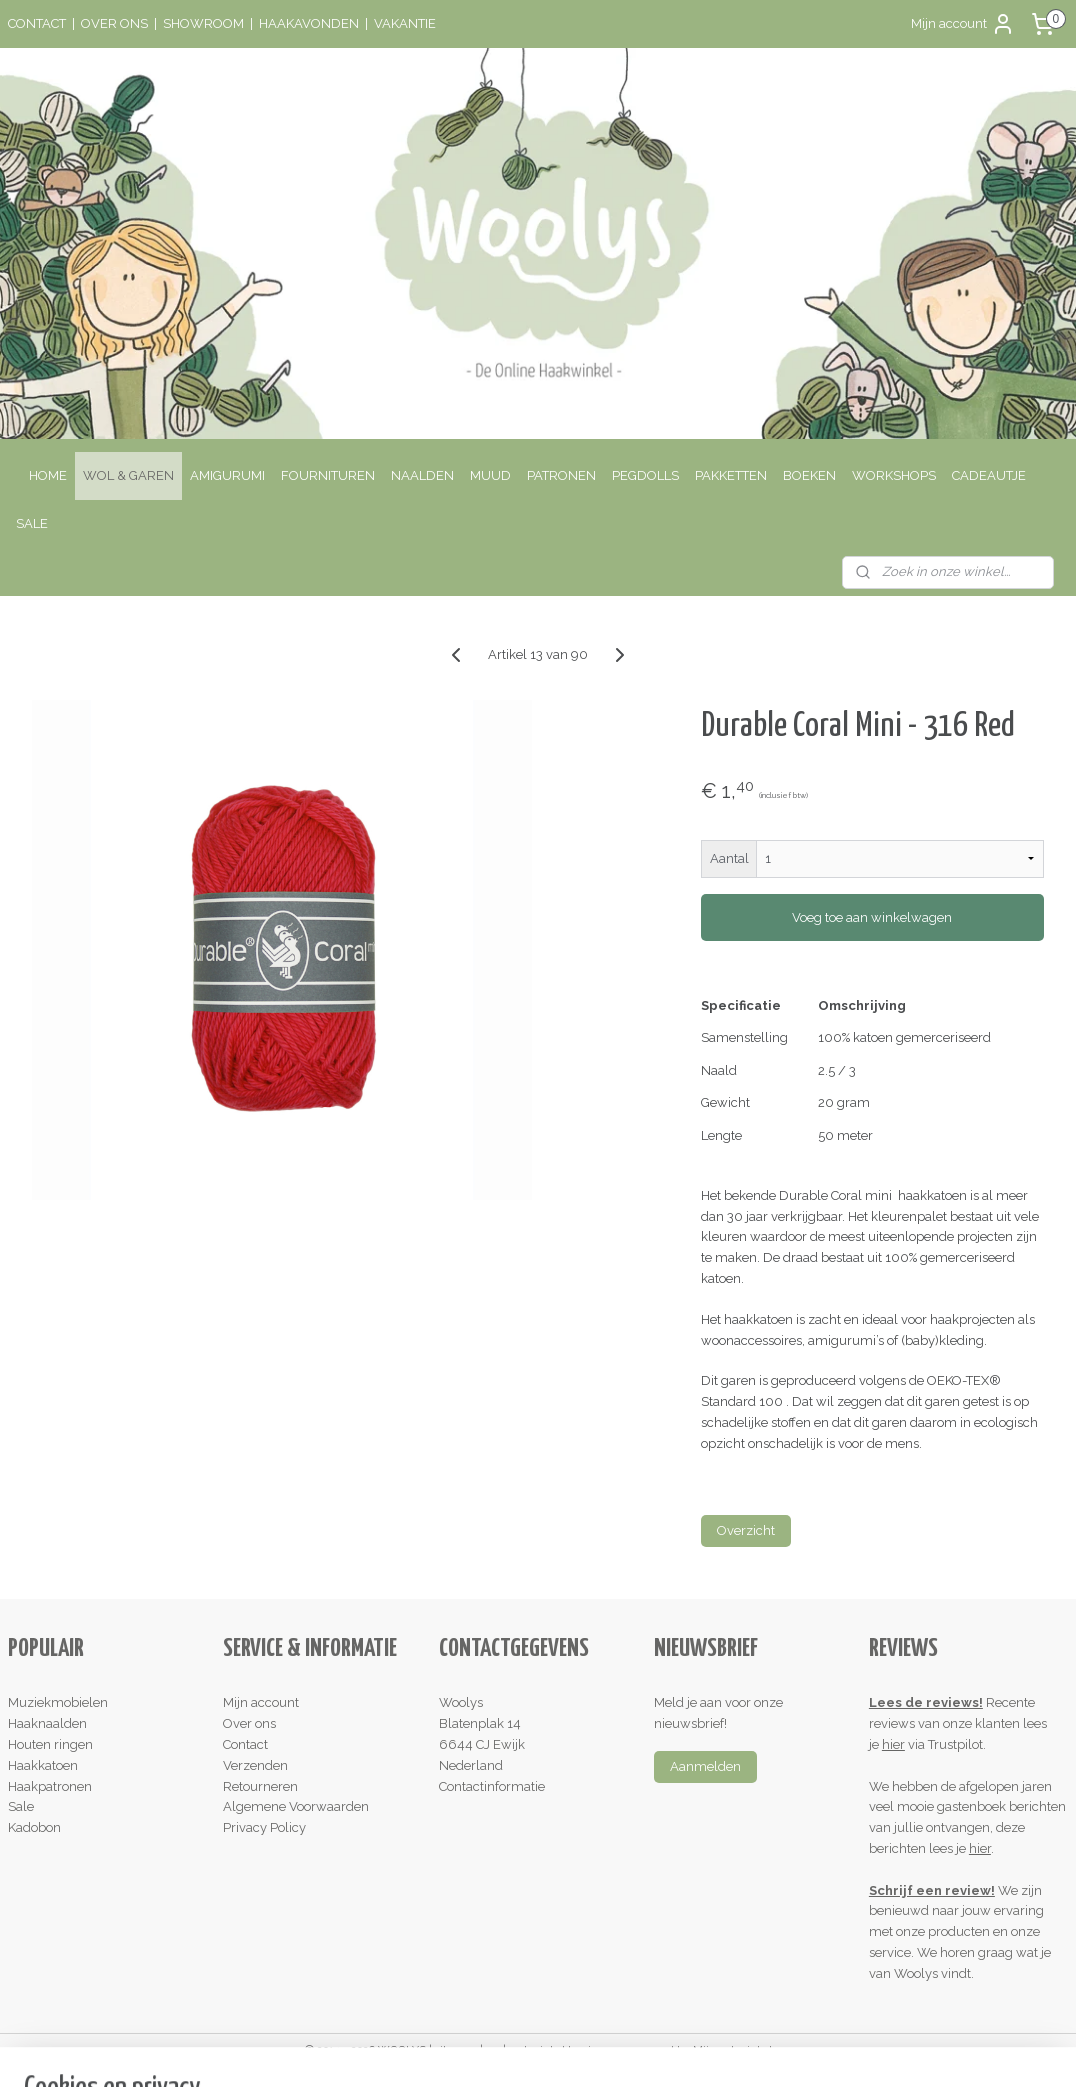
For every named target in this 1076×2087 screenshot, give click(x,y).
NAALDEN (422, 475)
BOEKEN (809, 475)
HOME (48, 475)
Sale (21, 1806)
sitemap (456, 2050)
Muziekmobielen (58, 1702)
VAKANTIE (405, 23)
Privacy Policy (264, 1827)
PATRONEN (561, 475)
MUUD (490, 475)
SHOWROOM (203, 23)
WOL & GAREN (128, 475)
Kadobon (34, 1827)
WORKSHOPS (894, 475)
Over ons (249, 1723)
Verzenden (255, 1765)
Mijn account (963, 24)
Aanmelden (705, 1766)
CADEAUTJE (989, 475)
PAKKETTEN (731, 475)
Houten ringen (50, 1744)
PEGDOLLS (645, 475)
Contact (245, 1744)
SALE (32, 523)
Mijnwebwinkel (732, 2050)
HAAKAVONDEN (309, 23)
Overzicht (746, 1531)
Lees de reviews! (926, 1702)
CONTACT (37, 23)
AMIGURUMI (227, 475)
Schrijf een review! (932, 1890)
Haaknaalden (47, 1723)
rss (493, 2050)
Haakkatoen (43, 1765)
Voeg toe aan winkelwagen (872, 917)
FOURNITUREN (328, 475)
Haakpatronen (50, 1786)
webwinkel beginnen (563, 2050)
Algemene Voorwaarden (296, 1806)
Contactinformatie (492, 1786)
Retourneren (260, 1786)
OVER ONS (114, 23)
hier (893, 1744)
